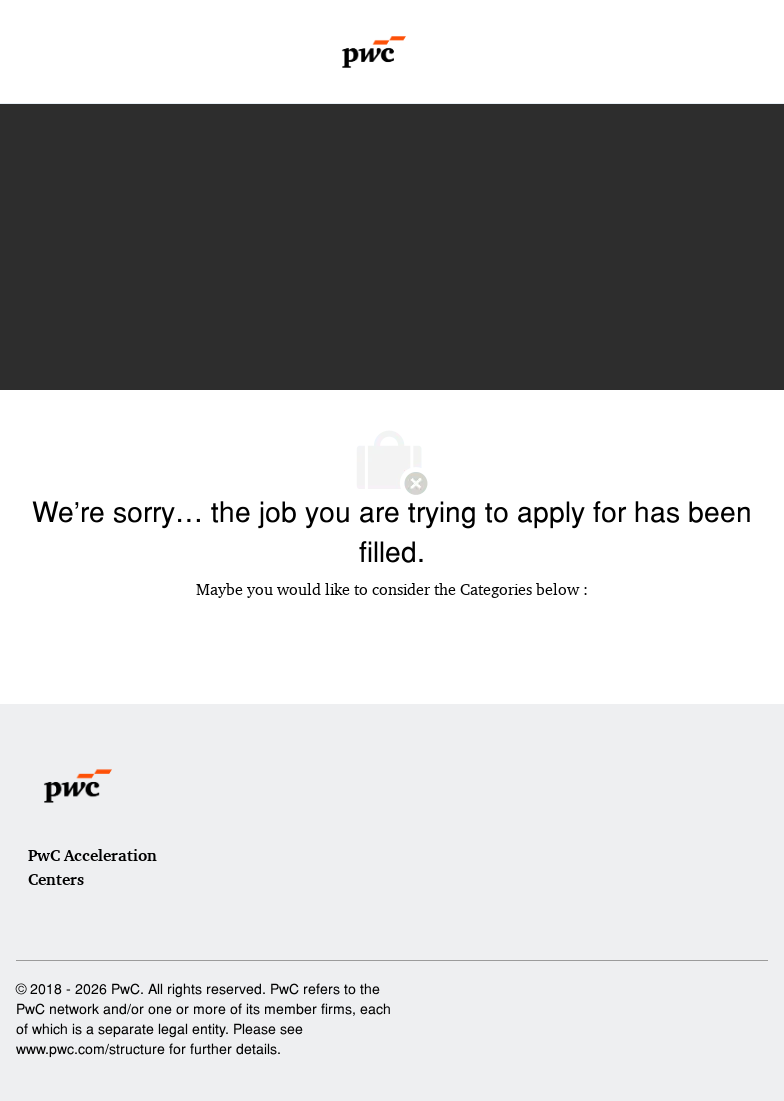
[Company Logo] (374, 52)
